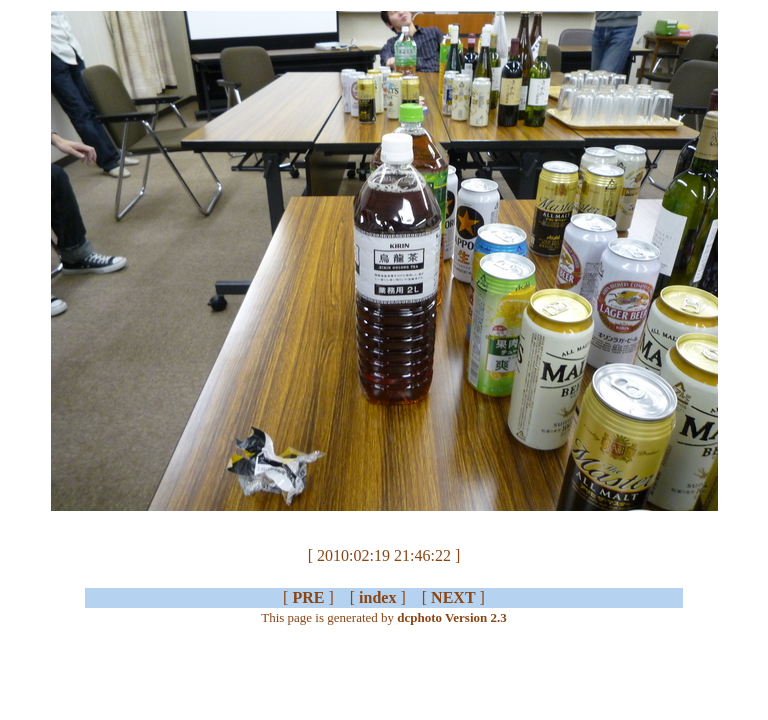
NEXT (453, 597)
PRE (308, 597)
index (377, 597)
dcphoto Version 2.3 (451, 617)
